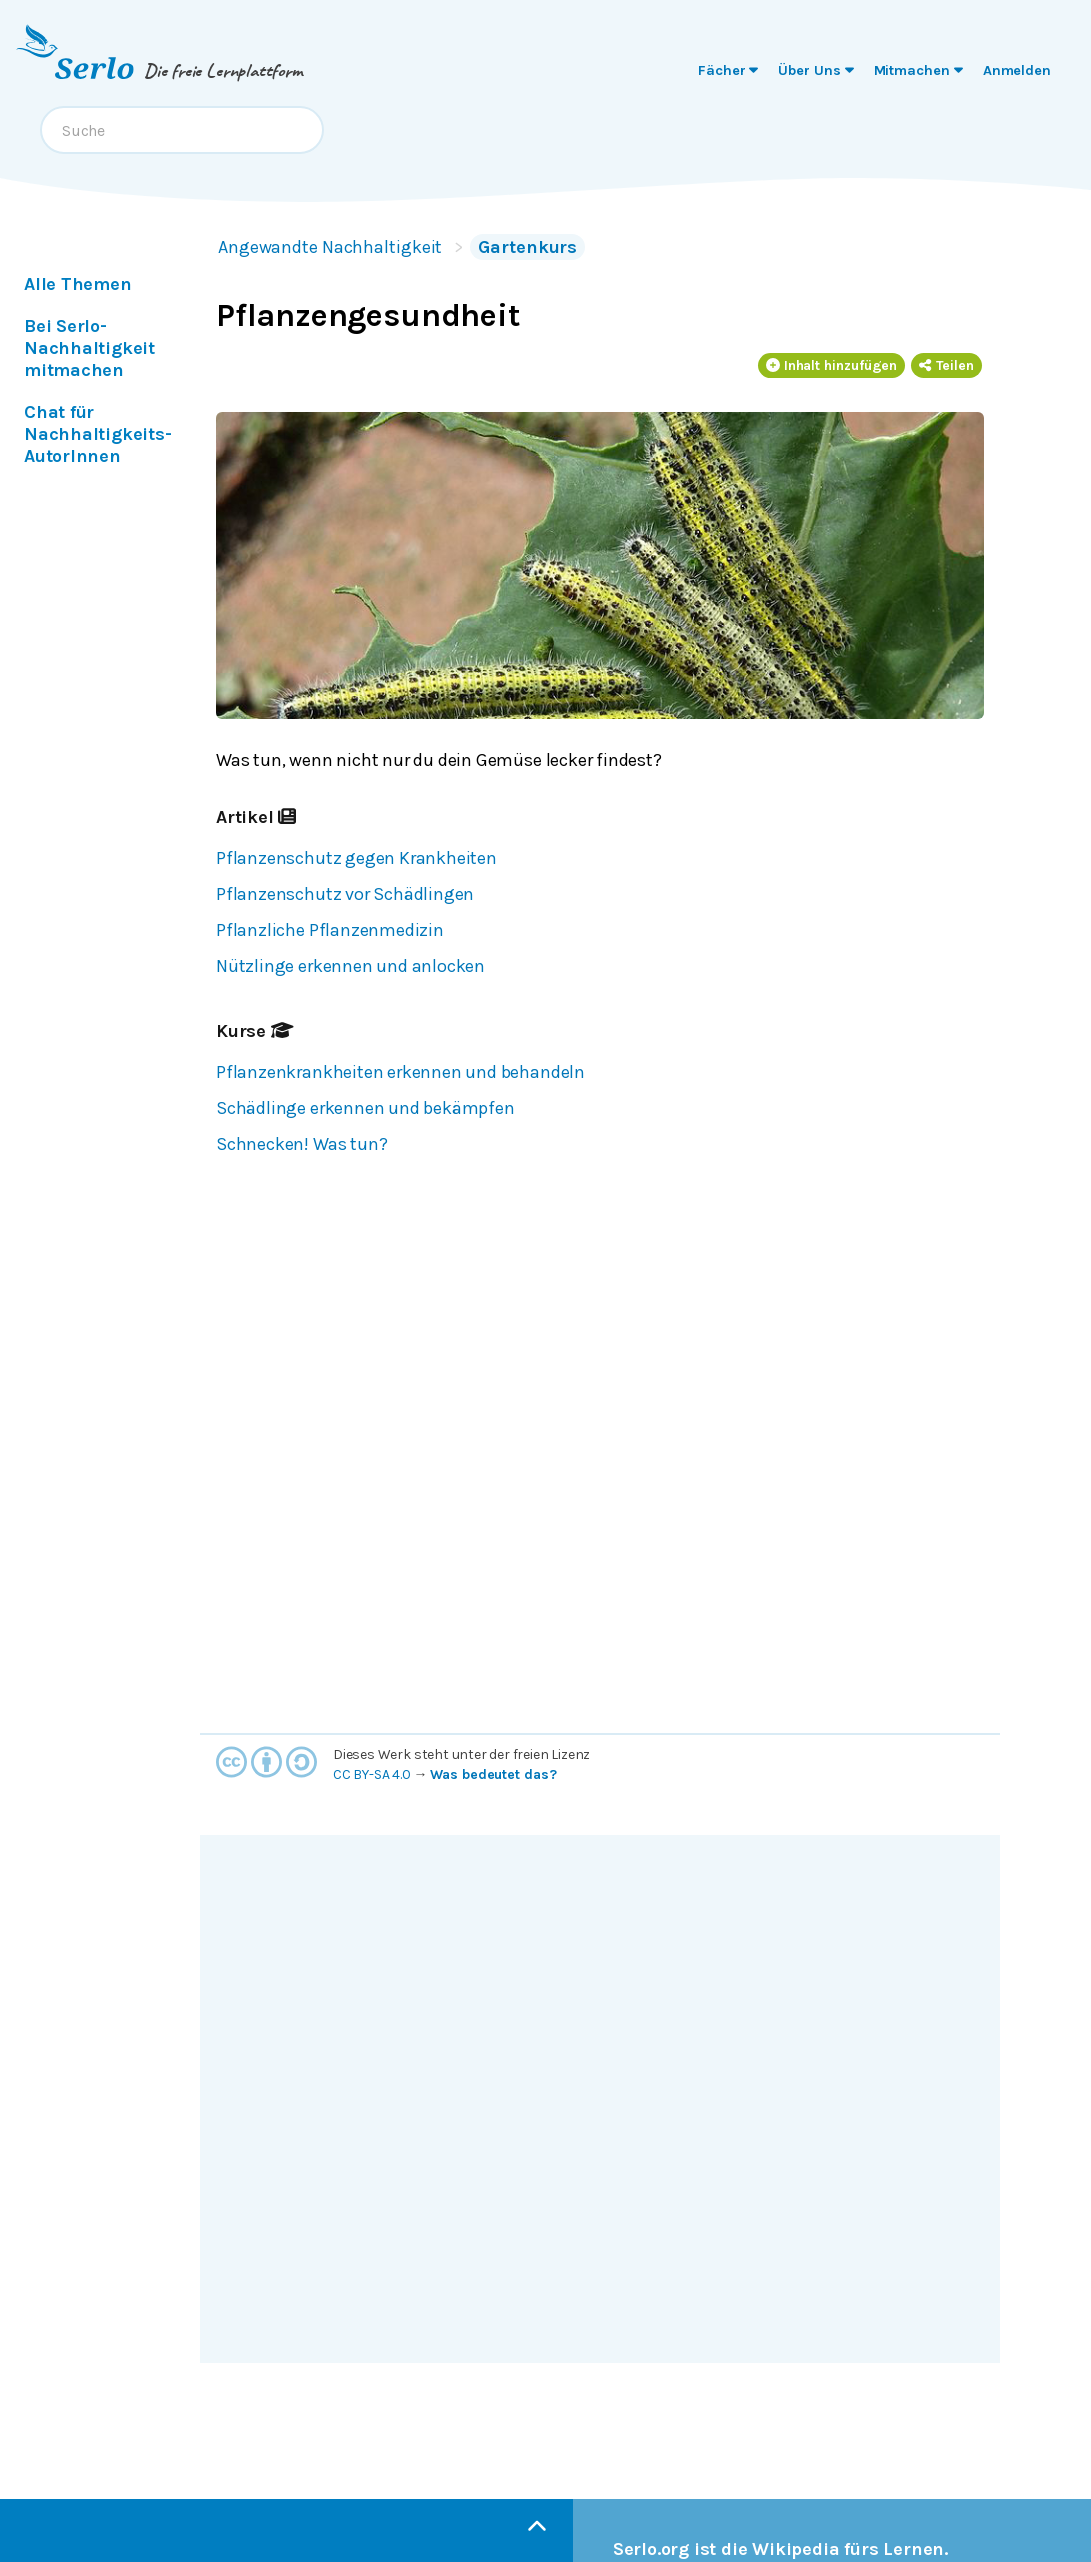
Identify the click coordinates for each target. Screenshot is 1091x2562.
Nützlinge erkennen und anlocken (350, 966)
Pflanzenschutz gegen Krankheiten (356, 858)
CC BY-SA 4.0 (372, 1774)
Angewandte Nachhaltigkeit (330, 247)
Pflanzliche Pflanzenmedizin (330, 930)
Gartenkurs (527, 247)
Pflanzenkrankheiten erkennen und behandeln (400, 1072)
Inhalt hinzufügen (832, 365)
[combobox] (182, 130)
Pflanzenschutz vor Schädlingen (345, 894)
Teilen (946, 365)
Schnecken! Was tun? (301, 1144)
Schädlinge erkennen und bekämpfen (365, 1108)
